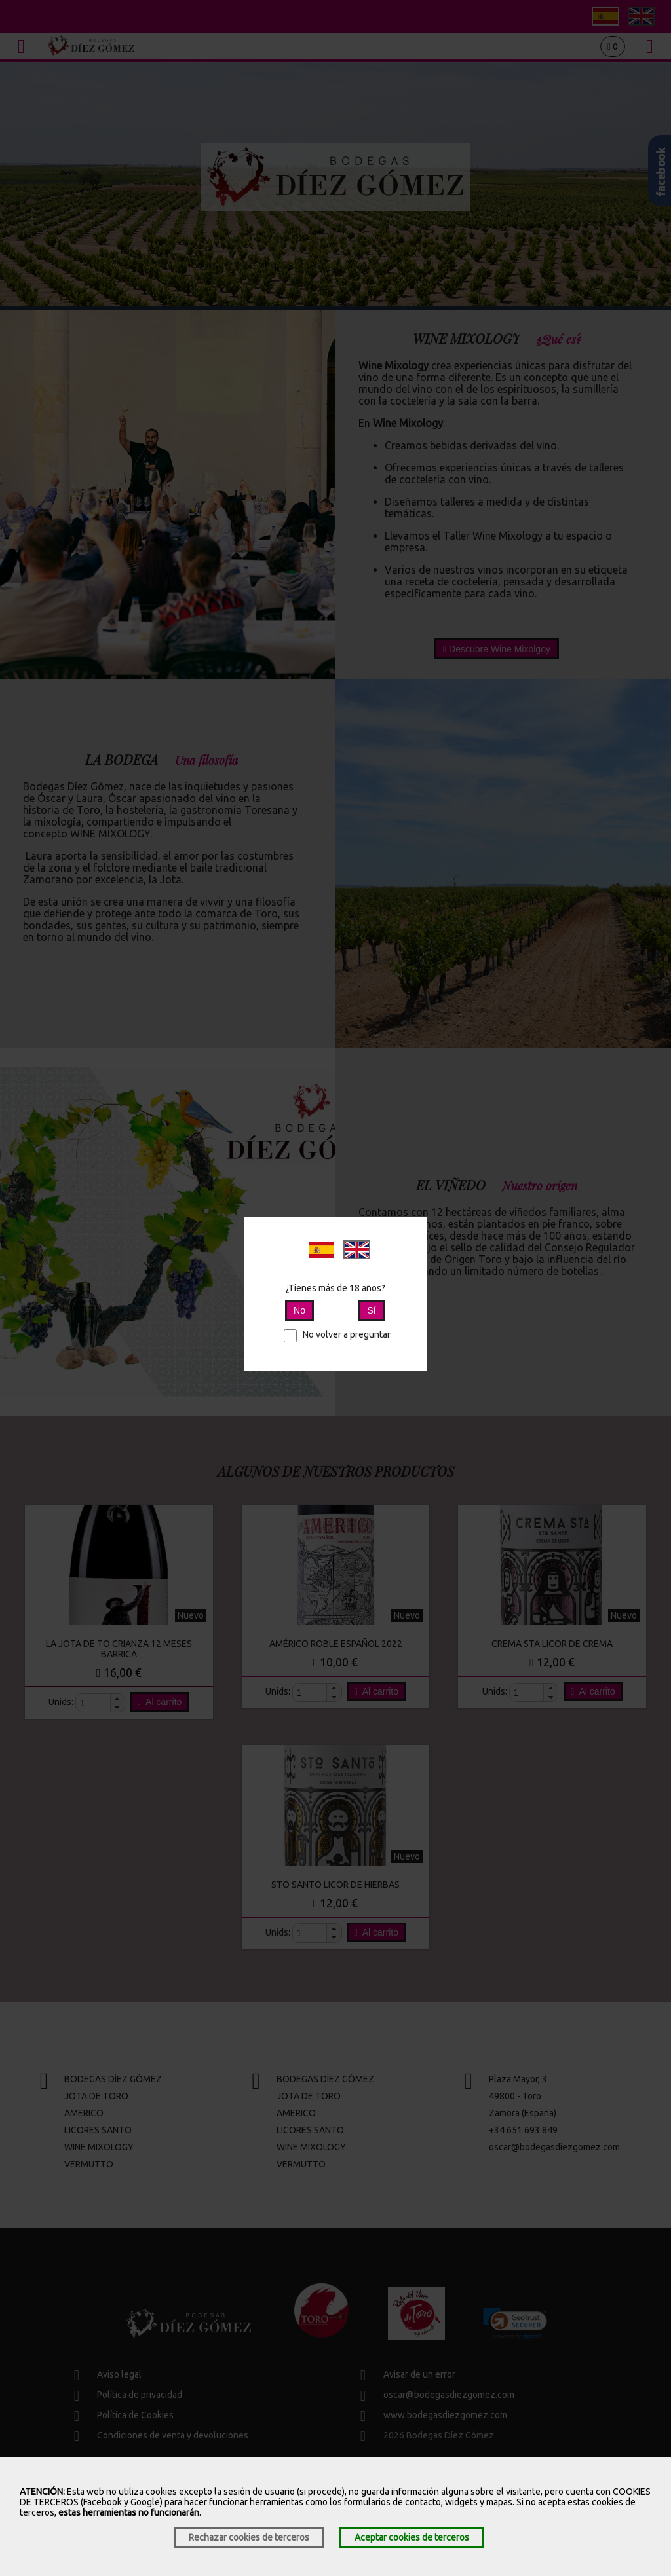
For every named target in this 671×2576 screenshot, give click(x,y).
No (299, 1310)
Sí (371, 1310)
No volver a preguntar (337, 1334)
